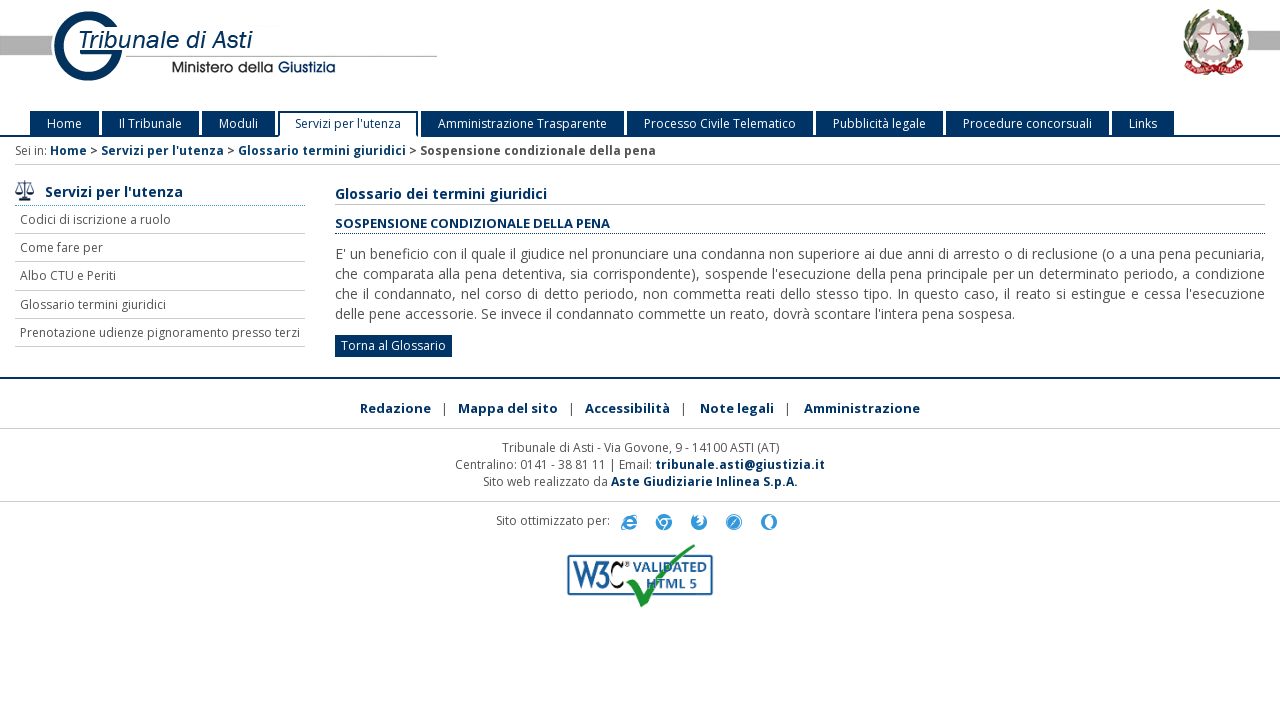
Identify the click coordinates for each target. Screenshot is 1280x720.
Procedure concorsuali (1027, 123)
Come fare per (61, 247)
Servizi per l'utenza (348, 123)
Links (1143, 123)
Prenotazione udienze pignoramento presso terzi (160, 332)
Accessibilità (627, 408)
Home (64, 123)
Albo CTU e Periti (68, 275)
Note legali (737, 408)
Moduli (238, 123)
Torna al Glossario (393, 345)
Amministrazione (862, 408)
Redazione (395, 408)
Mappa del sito (508, 408)
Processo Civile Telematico (720, 123)
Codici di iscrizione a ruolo (95, 219)
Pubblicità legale (879, 123)
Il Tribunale (150, 123)
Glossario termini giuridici (322, 150)
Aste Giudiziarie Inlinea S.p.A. (704, 481)
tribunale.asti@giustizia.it (740, 464)
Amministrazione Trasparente (522, 123)
